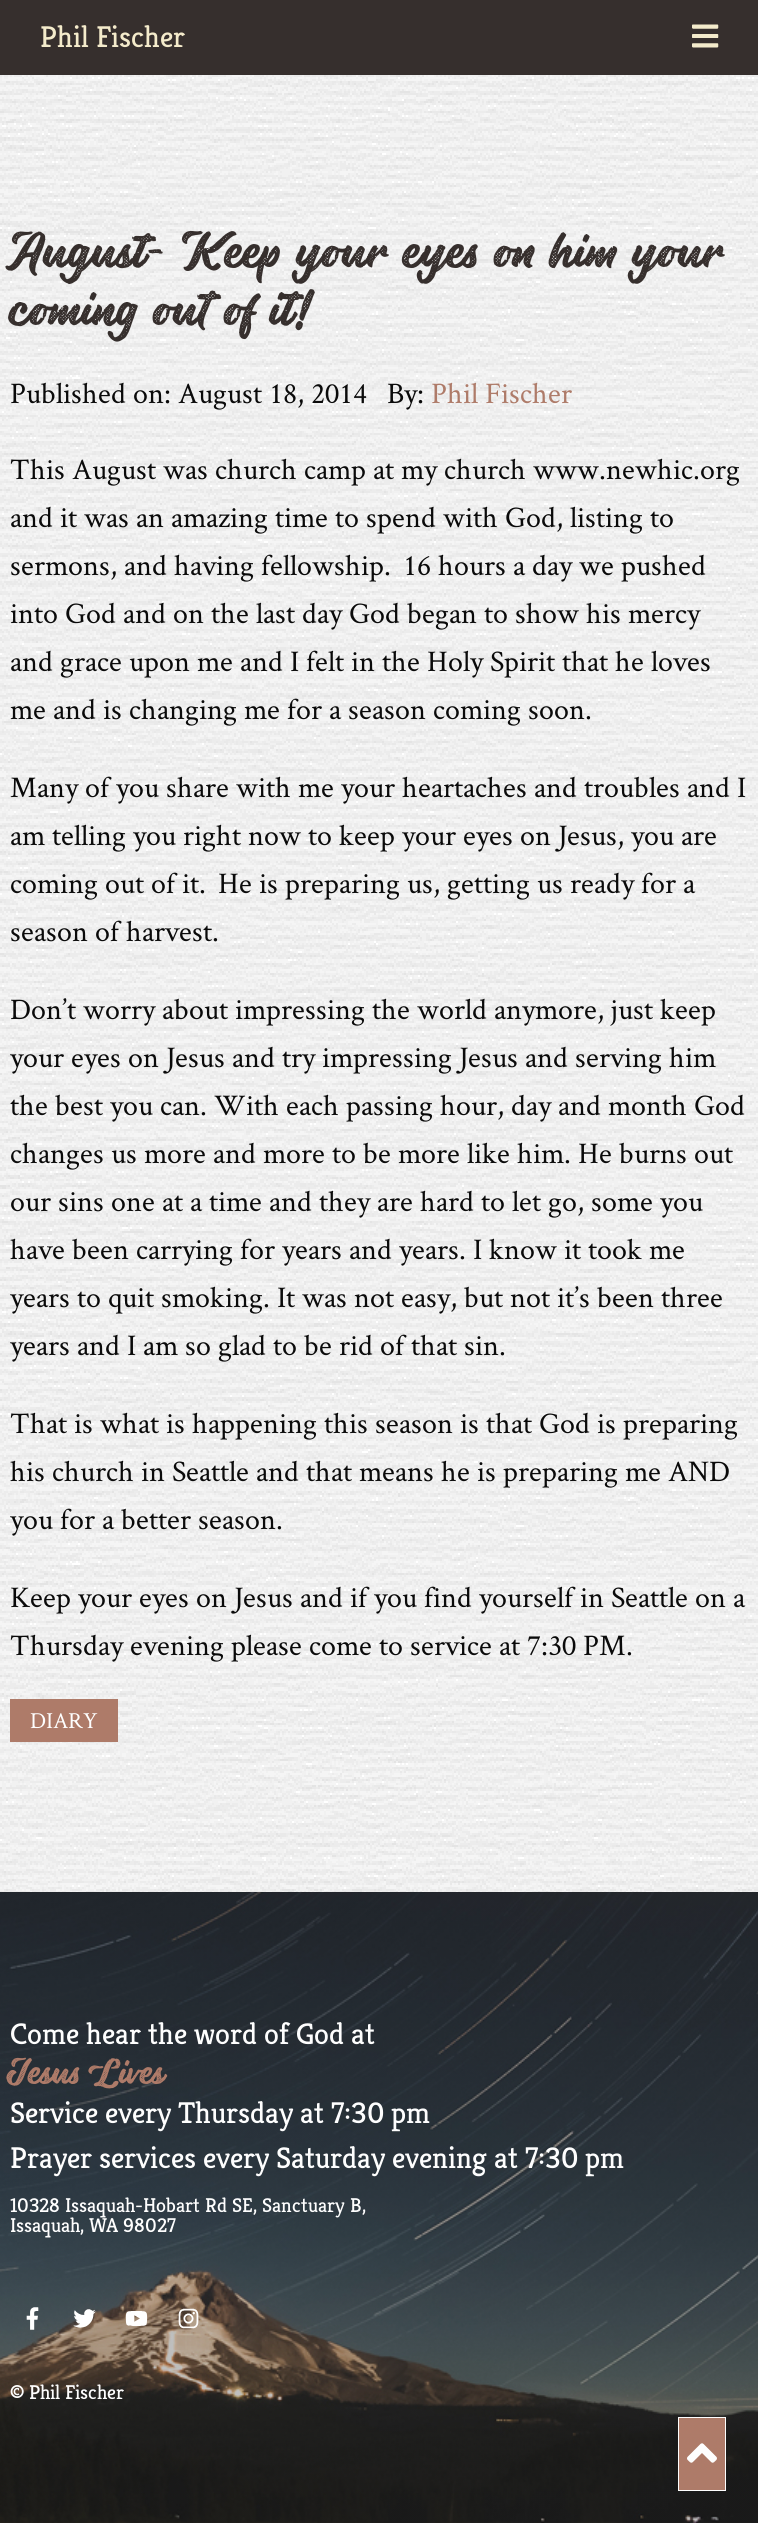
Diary (64, 1720)
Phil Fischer (112, 37)
